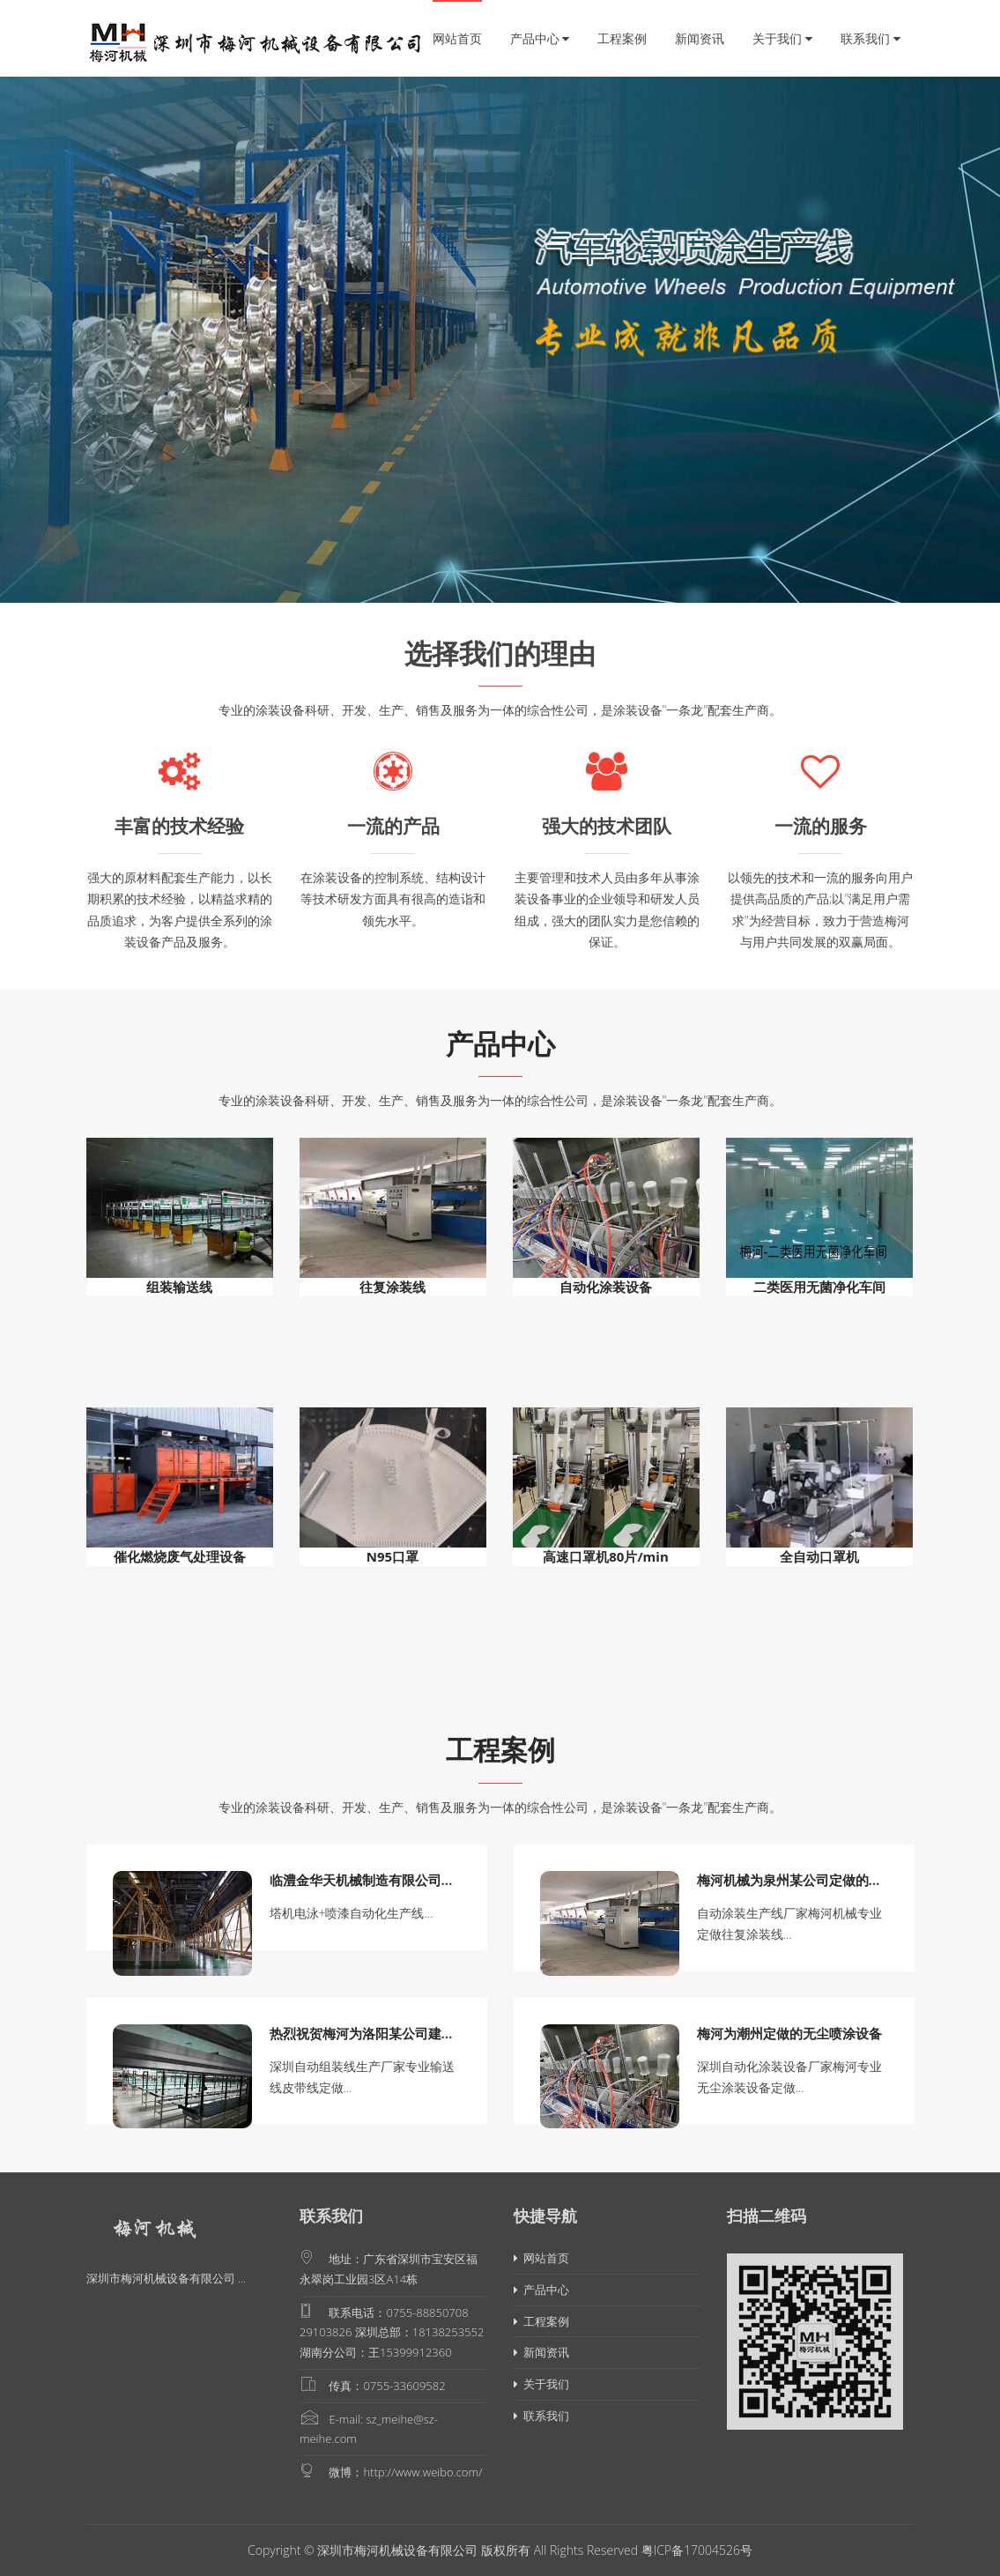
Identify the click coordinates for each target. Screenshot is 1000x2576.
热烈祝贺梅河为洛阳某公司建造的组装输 (388, 2033)
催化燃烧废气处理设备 (180, 1556)
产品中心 (540, 38)
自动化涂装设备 (605, 1286)
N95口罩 (393, 1556)
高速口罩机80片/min (606, 1556)
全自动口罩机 (819, 1556)
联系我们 (870, 38)
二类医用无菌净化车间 (819, 1286)
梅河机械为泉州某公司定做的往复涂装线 (816, 1880)
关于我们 (782, 38)
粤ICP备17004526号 (696, 2550)
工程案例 (622, 38)
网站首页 (457, 38)
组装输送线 (179, 1286)
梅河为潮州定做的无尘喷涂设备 (789, 2033)
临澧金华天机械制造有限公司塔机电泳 (382, 1880)
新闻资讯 (699, 38)
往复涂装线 (392, 1286)
